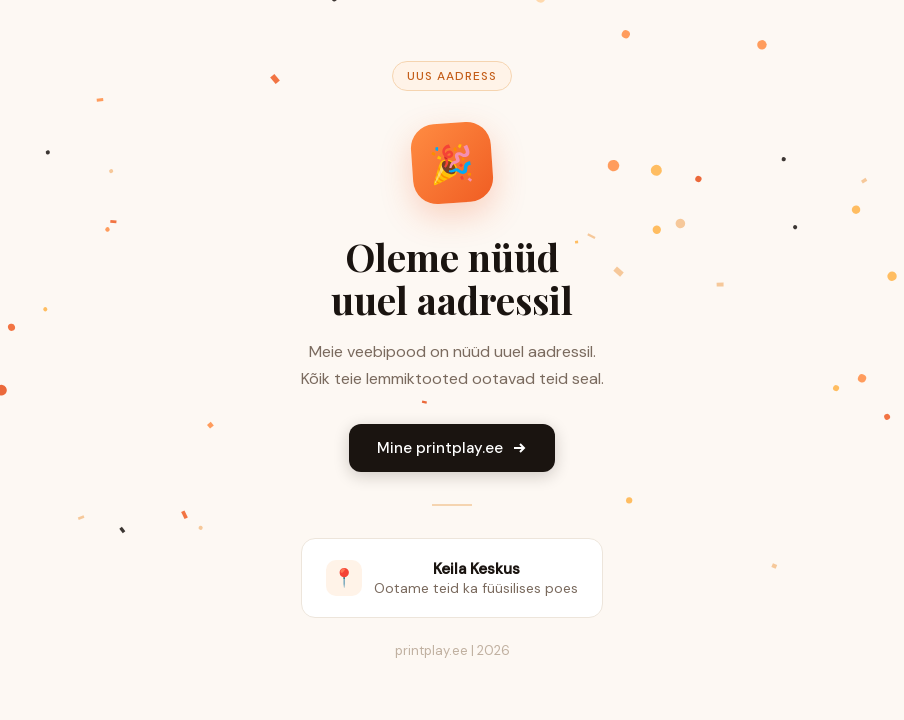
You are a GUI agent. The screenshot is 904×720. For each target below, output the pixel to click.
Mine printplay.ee (452, 448)
